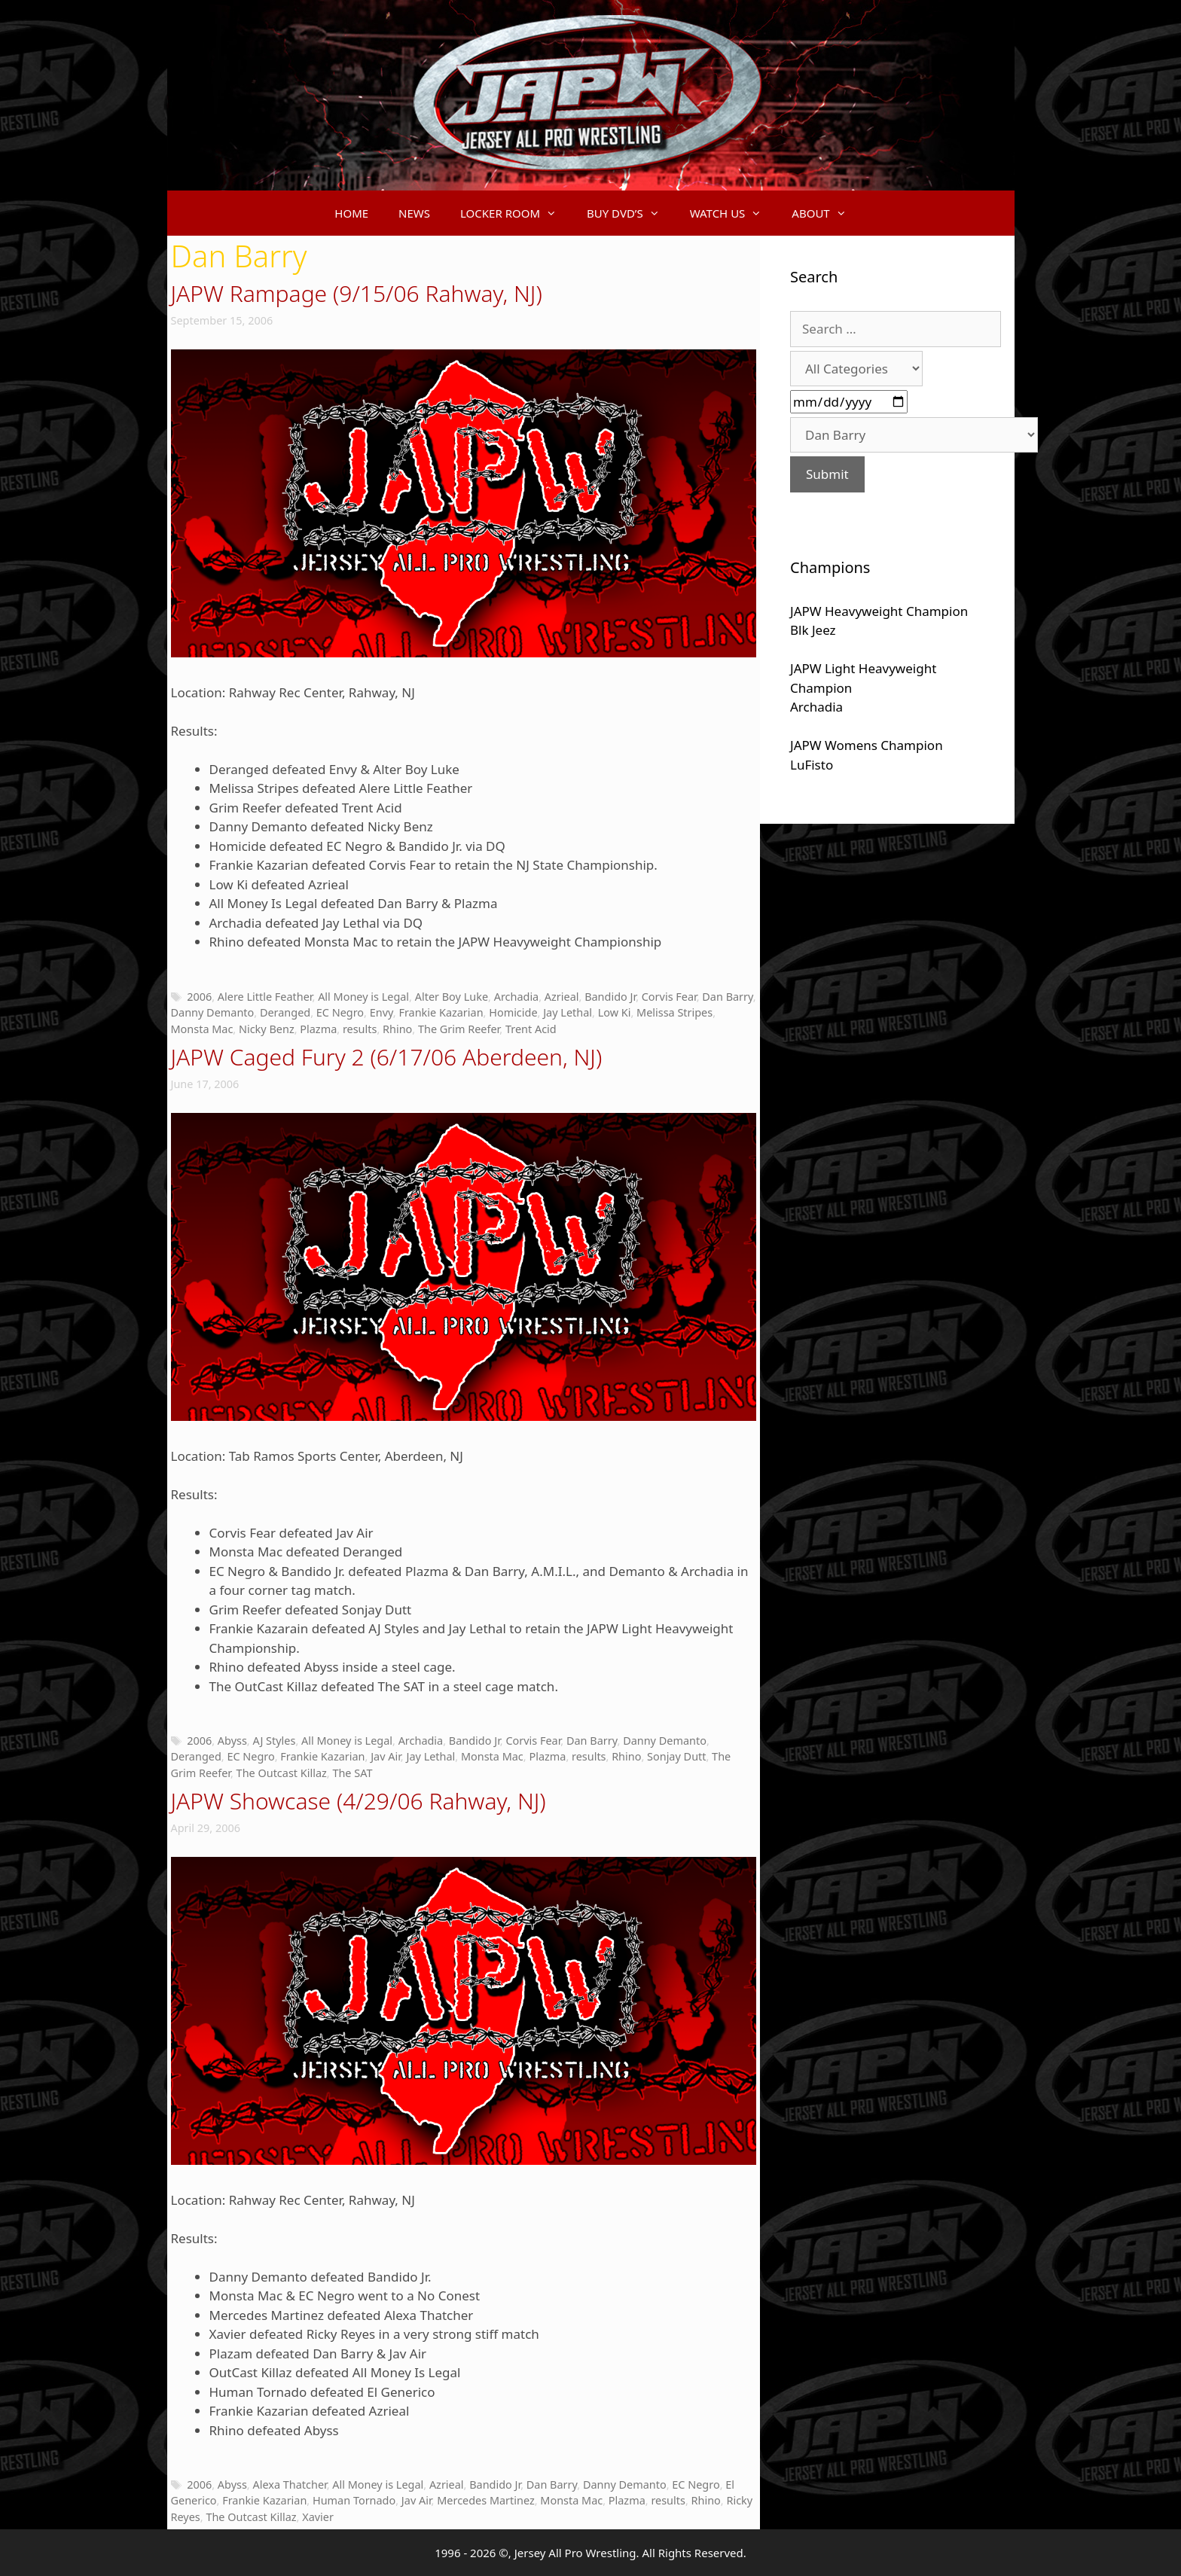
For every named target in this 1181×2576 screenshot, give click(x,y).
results (360, 1029)
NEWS (414, 213)
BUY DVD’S (631, 213)
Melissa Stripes (674, 1012)
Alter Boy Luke (451, 996)
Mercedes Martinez (485, 2500)
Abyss (232, 1740)
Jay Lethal (567, 1012)
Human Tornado (354, 2500)
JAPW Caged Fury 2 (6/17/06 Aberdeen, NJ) (387, 1056)
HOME (351, 213)
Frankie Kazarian (440, 1012)
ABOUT (826, 213)
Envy (381, 1012)
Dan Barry (727, 996)
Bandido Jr (610, 996)
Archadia (516, 996)
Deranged (285, 1012)
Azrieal (562, 996)
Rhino (397, 1029)
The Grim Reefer (458, 1029)
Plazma (318, 1029)
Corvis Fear (669, 996)
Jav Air (386, 1756)
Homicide (513, 1012)
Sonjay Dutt (676, 1756)
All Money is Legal (363, 996)
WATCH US (733, 213)
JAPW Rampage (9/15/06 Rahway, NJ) (356, 293)
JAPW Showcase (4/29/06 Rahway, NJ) (358, 1800)
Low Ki (614, 1012)
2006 (199, 996)
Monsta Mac (202, 1029)
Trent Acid (531, 1029)
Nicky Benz (266, 1029)
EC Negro (340, 1012)
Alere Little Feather (265, 996)
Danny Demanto (213, 1012)
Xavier (318, 2517)
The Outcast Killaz (282, 1773)
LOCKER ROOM (516, 213)
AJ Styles (273, 1740)
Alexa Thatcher (289, 2484)
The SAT (352, 1773)
